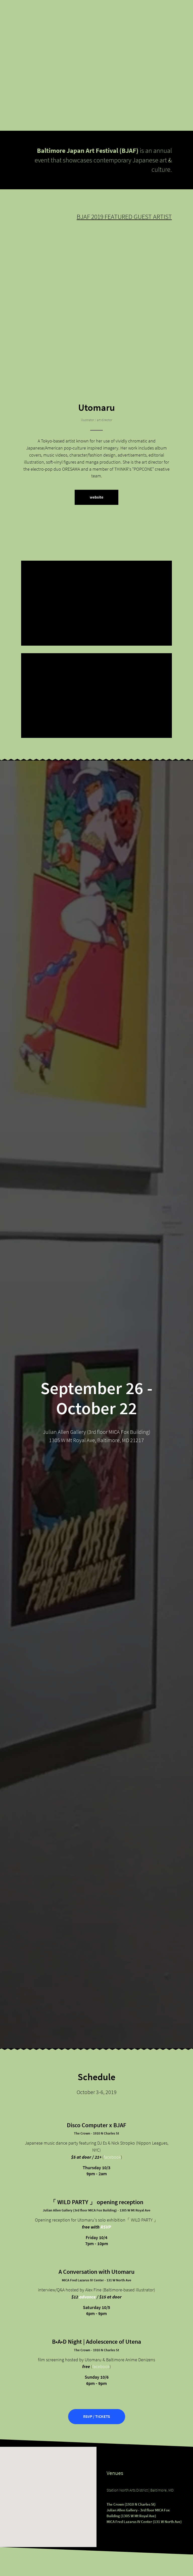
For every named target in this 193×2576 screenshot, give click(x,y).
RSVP (106, 2227)
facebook (112, 2157)
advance (87, 2297)
